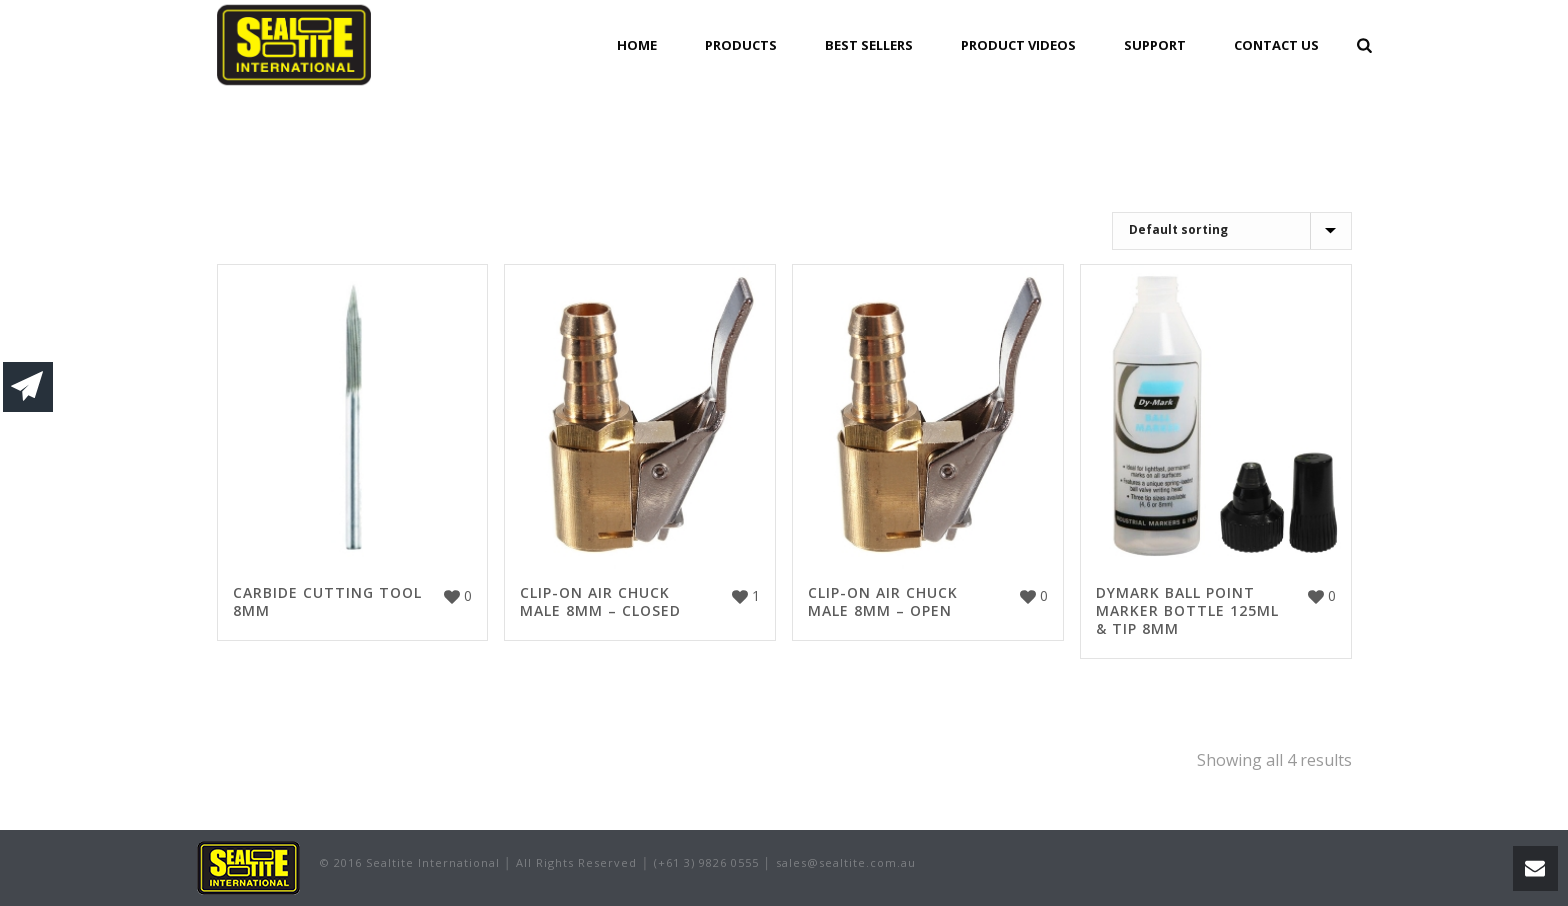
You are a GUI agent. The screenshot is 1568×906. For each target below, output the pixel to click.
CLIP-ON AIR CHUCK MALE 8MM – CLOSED (600, 601)
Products (741, 45)
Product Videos (1018, 45)
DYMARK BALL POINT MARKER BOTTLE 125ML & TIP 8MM (1187, 610)
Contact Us (1276, 45)
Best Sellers (869, 45)
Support (1155, 45)
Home (637, 45)
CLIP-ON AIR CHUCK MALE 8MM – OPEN (883, 601)
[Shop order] (1232, 231)
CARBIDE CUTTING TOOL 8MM (327, 601)
